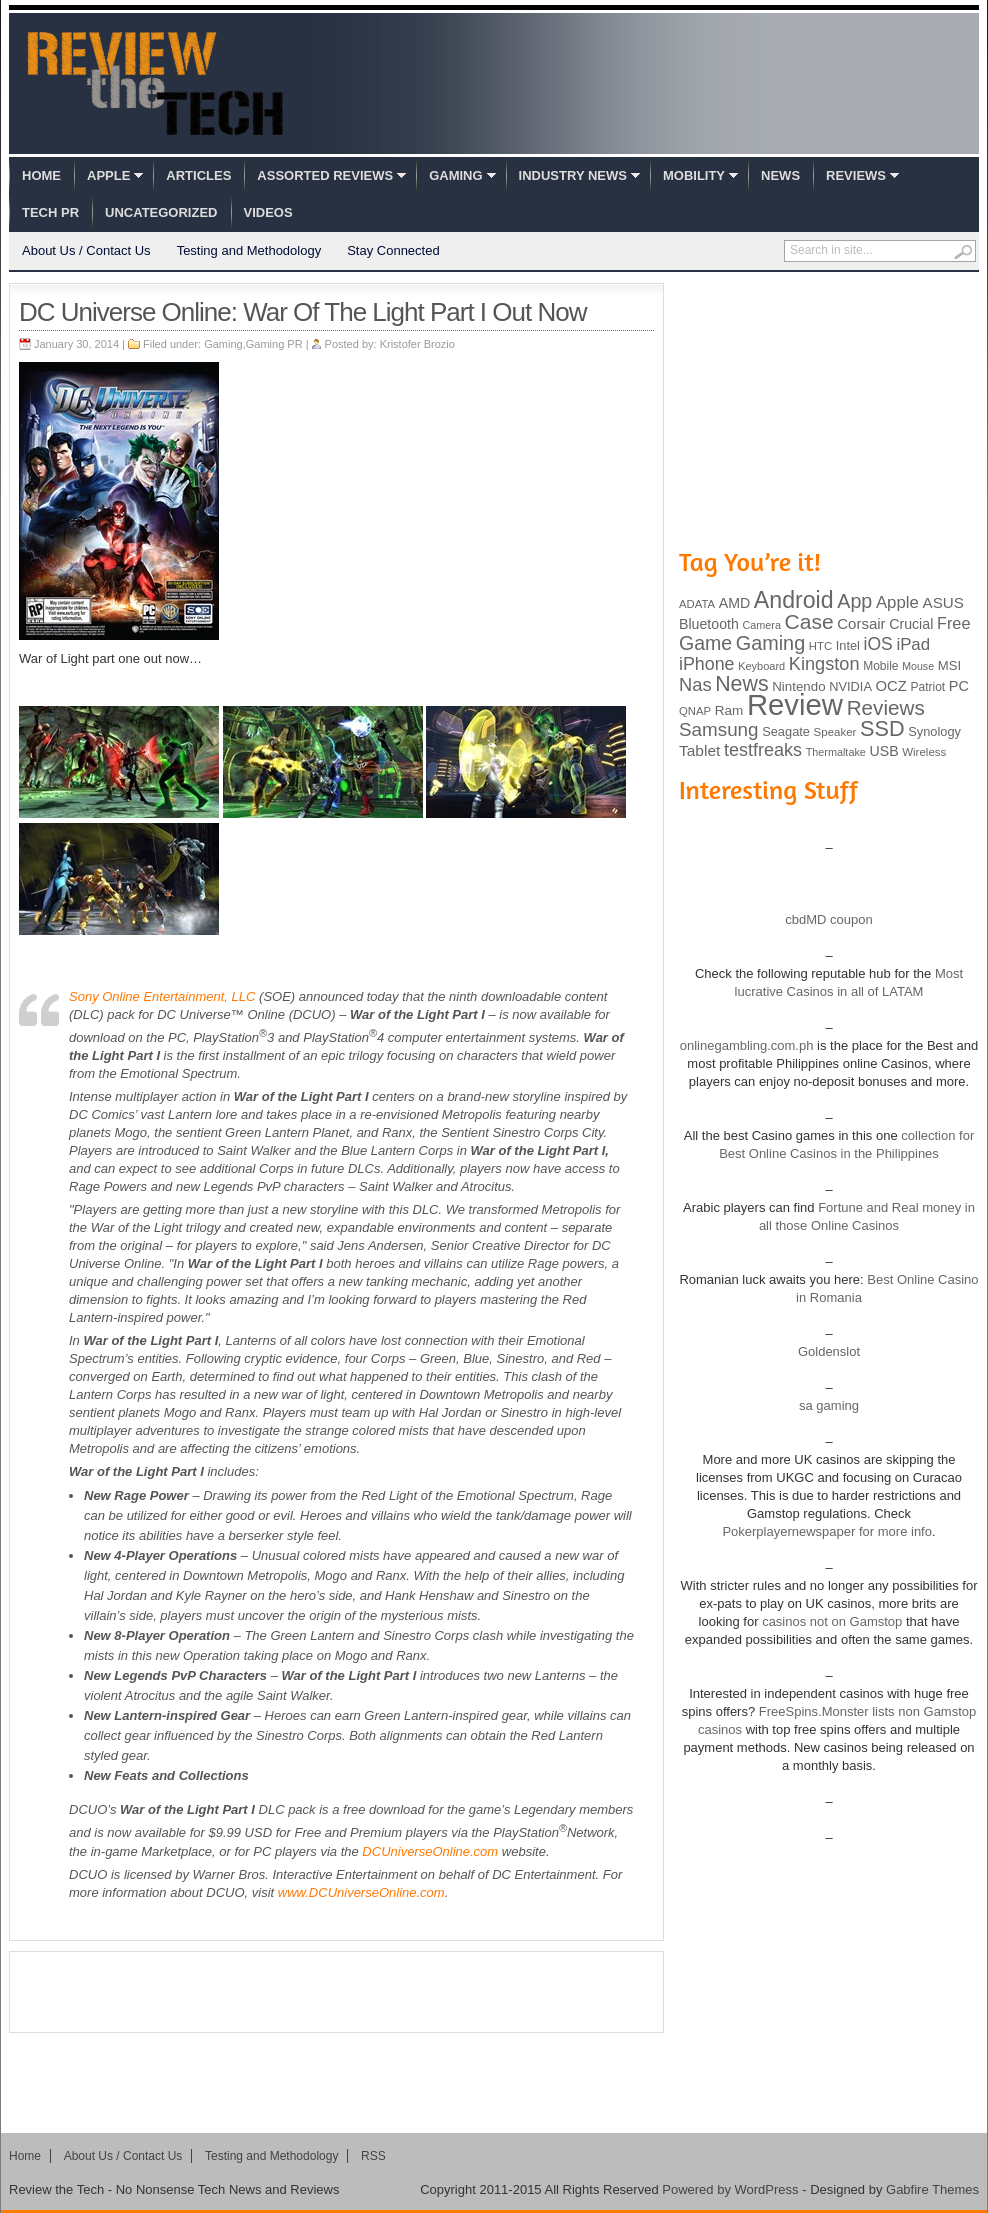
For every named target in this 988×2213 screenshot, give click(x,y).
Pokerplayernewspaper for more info (827, 1531)
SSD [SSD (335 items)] (882, 728)
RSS (373, 2156)
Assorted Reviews (325, 175)
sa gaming (829, 1405)
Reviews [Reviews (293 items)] (886, 707)
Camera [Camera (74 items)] (761, 625)
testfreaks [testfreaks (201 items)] (763, 750)
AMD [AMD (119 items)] (734, 603)
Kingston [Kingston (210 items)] (824, 664)
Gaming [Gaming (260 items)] (770, 643)
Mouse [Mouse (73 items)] (918, 666)
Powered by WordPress (730, 2189)
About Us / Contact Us (86, 250)
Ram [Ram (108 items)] (729, 710)
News (780, 175)
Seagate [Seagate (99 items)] (786, 731)
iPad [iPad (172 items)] (913, 644)
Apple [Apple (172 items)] (897, 602)
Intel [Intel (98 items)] (848, 645)
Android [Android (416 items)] (794, 600)
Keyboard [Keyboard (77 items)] (761, 666)
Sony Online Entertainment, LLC (162, 996)
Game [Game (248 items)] (705, 643)
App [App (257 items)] (854, 601)
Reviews (856, 175)
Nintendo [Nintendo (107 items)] (798, 686)
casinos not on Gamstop (831, 1621)
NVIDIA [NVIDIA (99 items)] (850, 686)
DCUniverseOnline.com (430, 1851)
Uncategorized (161, 212)
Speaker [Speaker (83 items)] (835, 732)
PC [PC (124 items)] (959, 686)
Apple (108, 175)
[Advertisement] (337, 1992)
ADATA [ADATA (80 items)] (697, 604)
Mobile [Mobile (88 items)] (880, 666)
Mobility (694, 175)
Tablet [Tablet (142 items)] (699, 750)
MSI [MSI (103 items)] (949, 665)
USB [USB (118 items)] (883, 751)
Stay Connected (393, 250)
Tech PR (50, 212)
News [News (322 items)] (741, 684)
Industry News (573, 175)
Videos (268, 212)
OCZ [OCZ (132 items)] (891, 686)
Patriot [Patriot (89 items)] (928, 687)
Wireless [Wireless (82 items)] (924, 752)
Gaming (455, 175)
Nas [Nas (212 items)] (695, 684)
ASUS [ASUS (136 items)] (943, 602)
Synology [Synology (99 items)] (934, 731)
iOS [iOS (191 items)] (878, 644)
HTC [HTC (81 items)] (820, 646)
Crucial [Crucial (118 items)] (911, 624)
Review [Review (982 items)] (795, 704)
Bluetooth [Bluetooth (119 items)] (709, 624)
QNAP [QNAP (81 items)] (695, 711)
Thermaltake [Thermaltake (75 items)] (836, 752)
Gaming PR (274, 344)
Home (41, 175)
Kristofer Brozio (417, 344)
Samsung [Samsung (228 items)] (719, 729)
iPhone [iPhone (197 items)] (707, 664)
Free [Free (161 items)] (954, 623)
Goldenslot (829, 1351)
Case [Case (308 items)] (809, 621)
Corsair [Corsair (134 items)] (861, 623)
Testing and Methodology (249, 250)
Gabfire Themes (932, 2189)
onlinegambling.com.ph (747, 1045)
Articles (198, 175)
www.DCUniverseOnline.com (361, 1892)
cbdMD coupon (828, 919)
